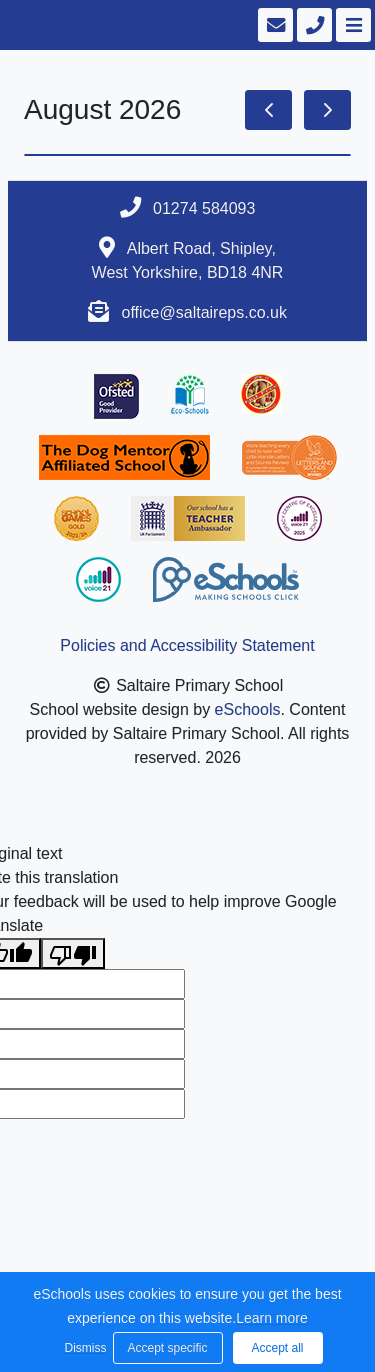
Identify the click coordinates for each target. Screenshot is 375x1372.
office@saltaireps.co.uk (204, 312)
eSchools (248, 709)
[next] (327, 110)
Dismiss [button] (84, 1348)
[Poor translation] (73, 953)
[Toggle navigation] (351, 25)
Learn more (272, 1318)
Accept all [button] (277, 1348)
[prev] (268, 110)
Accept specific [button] (167, 1348)
